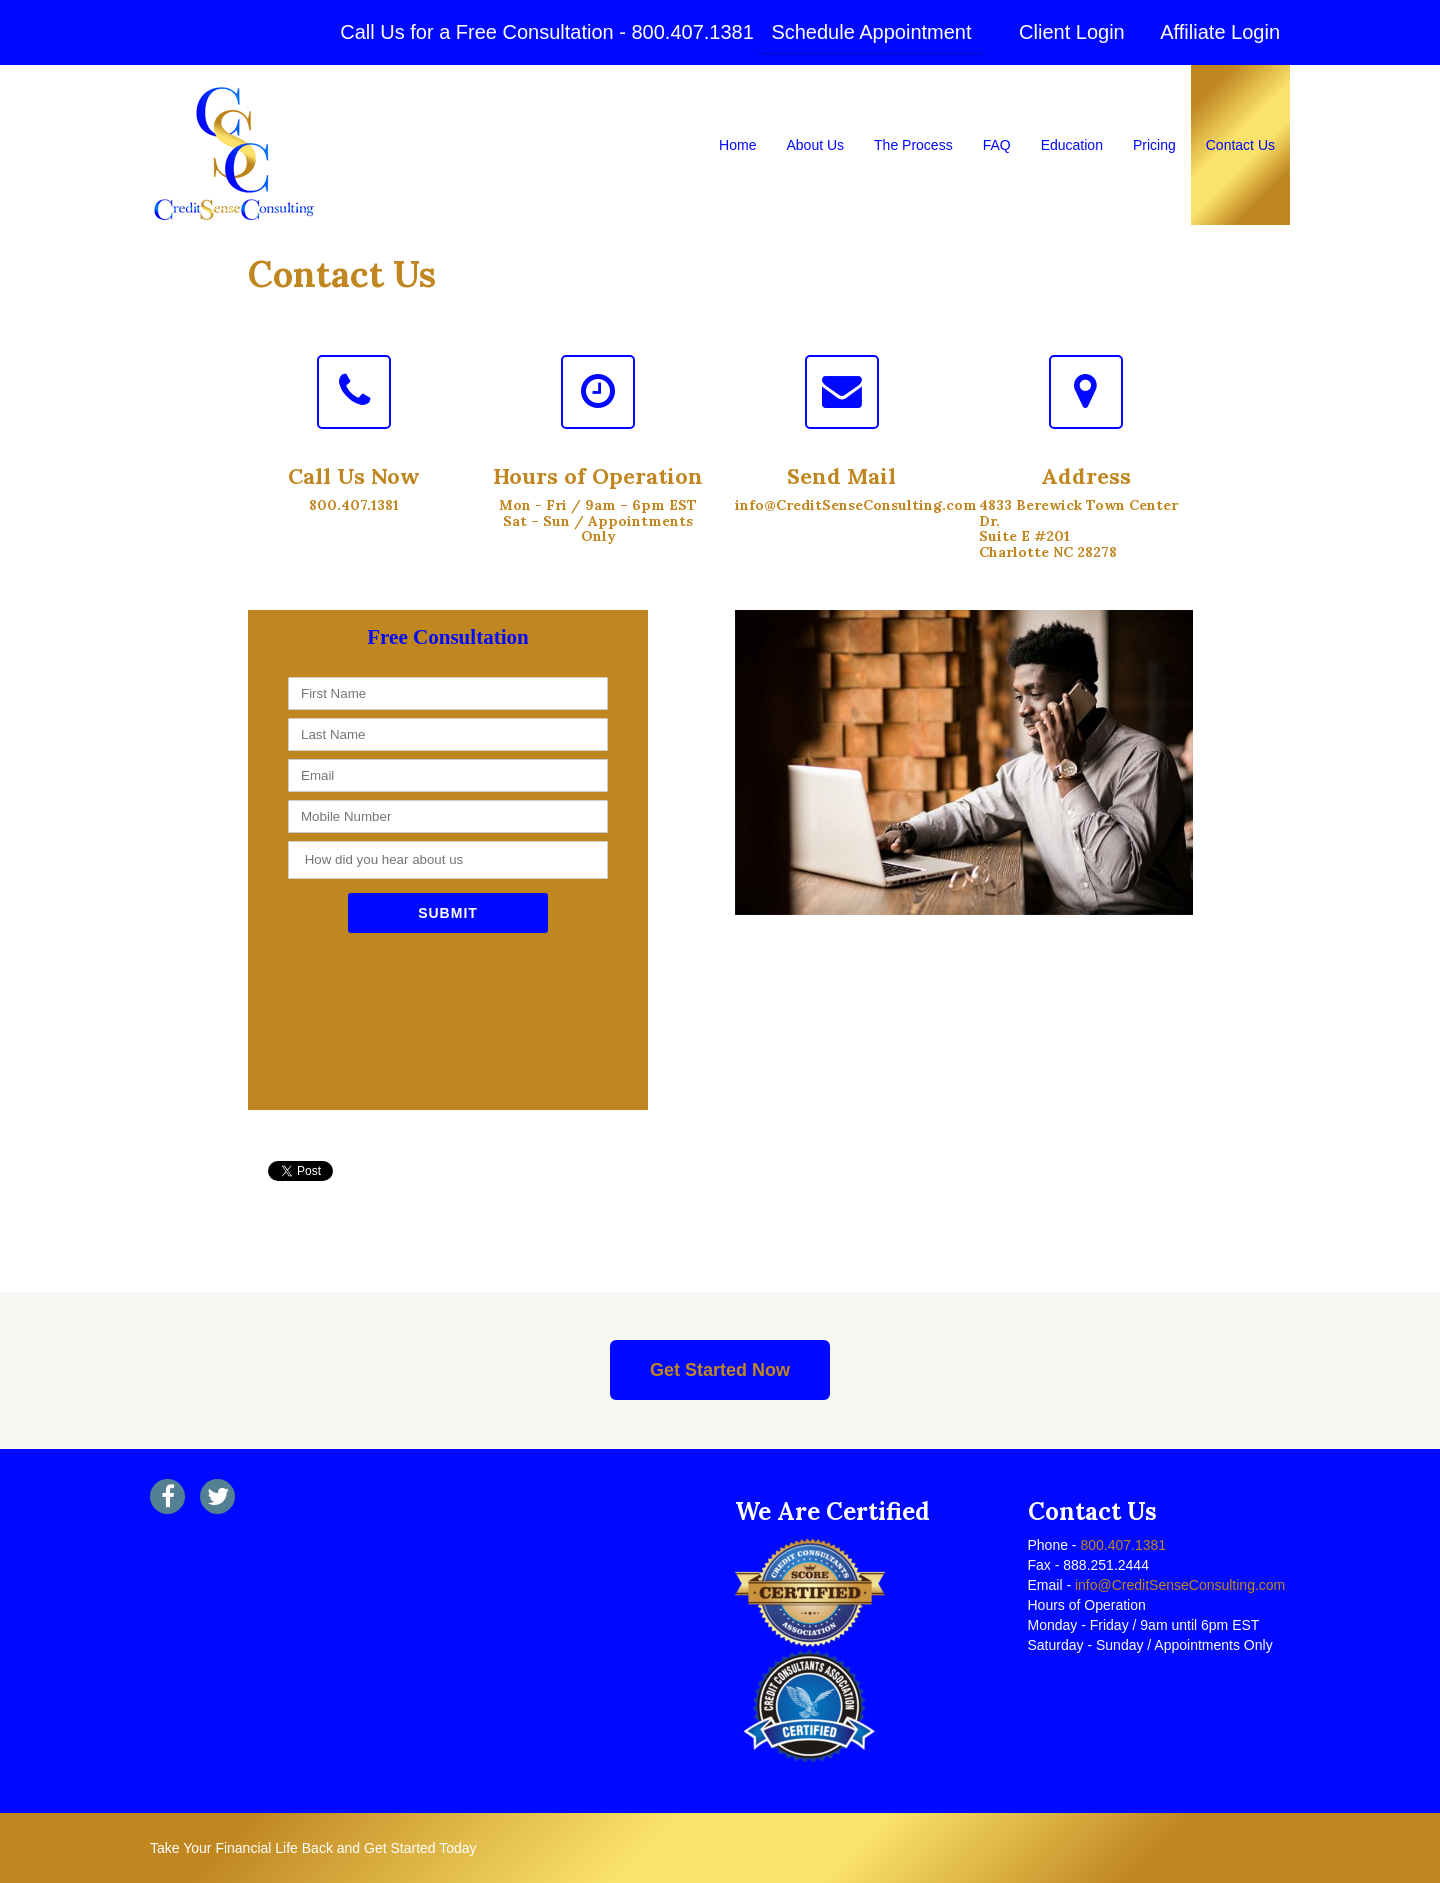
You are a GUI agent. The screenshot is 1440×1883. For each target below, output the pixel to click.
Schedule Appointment (871, 32)
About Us (815, 145)
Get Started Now (720, 1370)
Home (737, 145)
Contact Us (1240, 145)
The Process (913, 145)
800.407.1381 (692, 32)
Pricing (1154, 145)
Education (1072, 145)
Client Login (1072, 32)
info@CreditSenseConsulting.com (1178, 1585)
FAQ (997, 145)
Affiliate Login (1220, 32)
